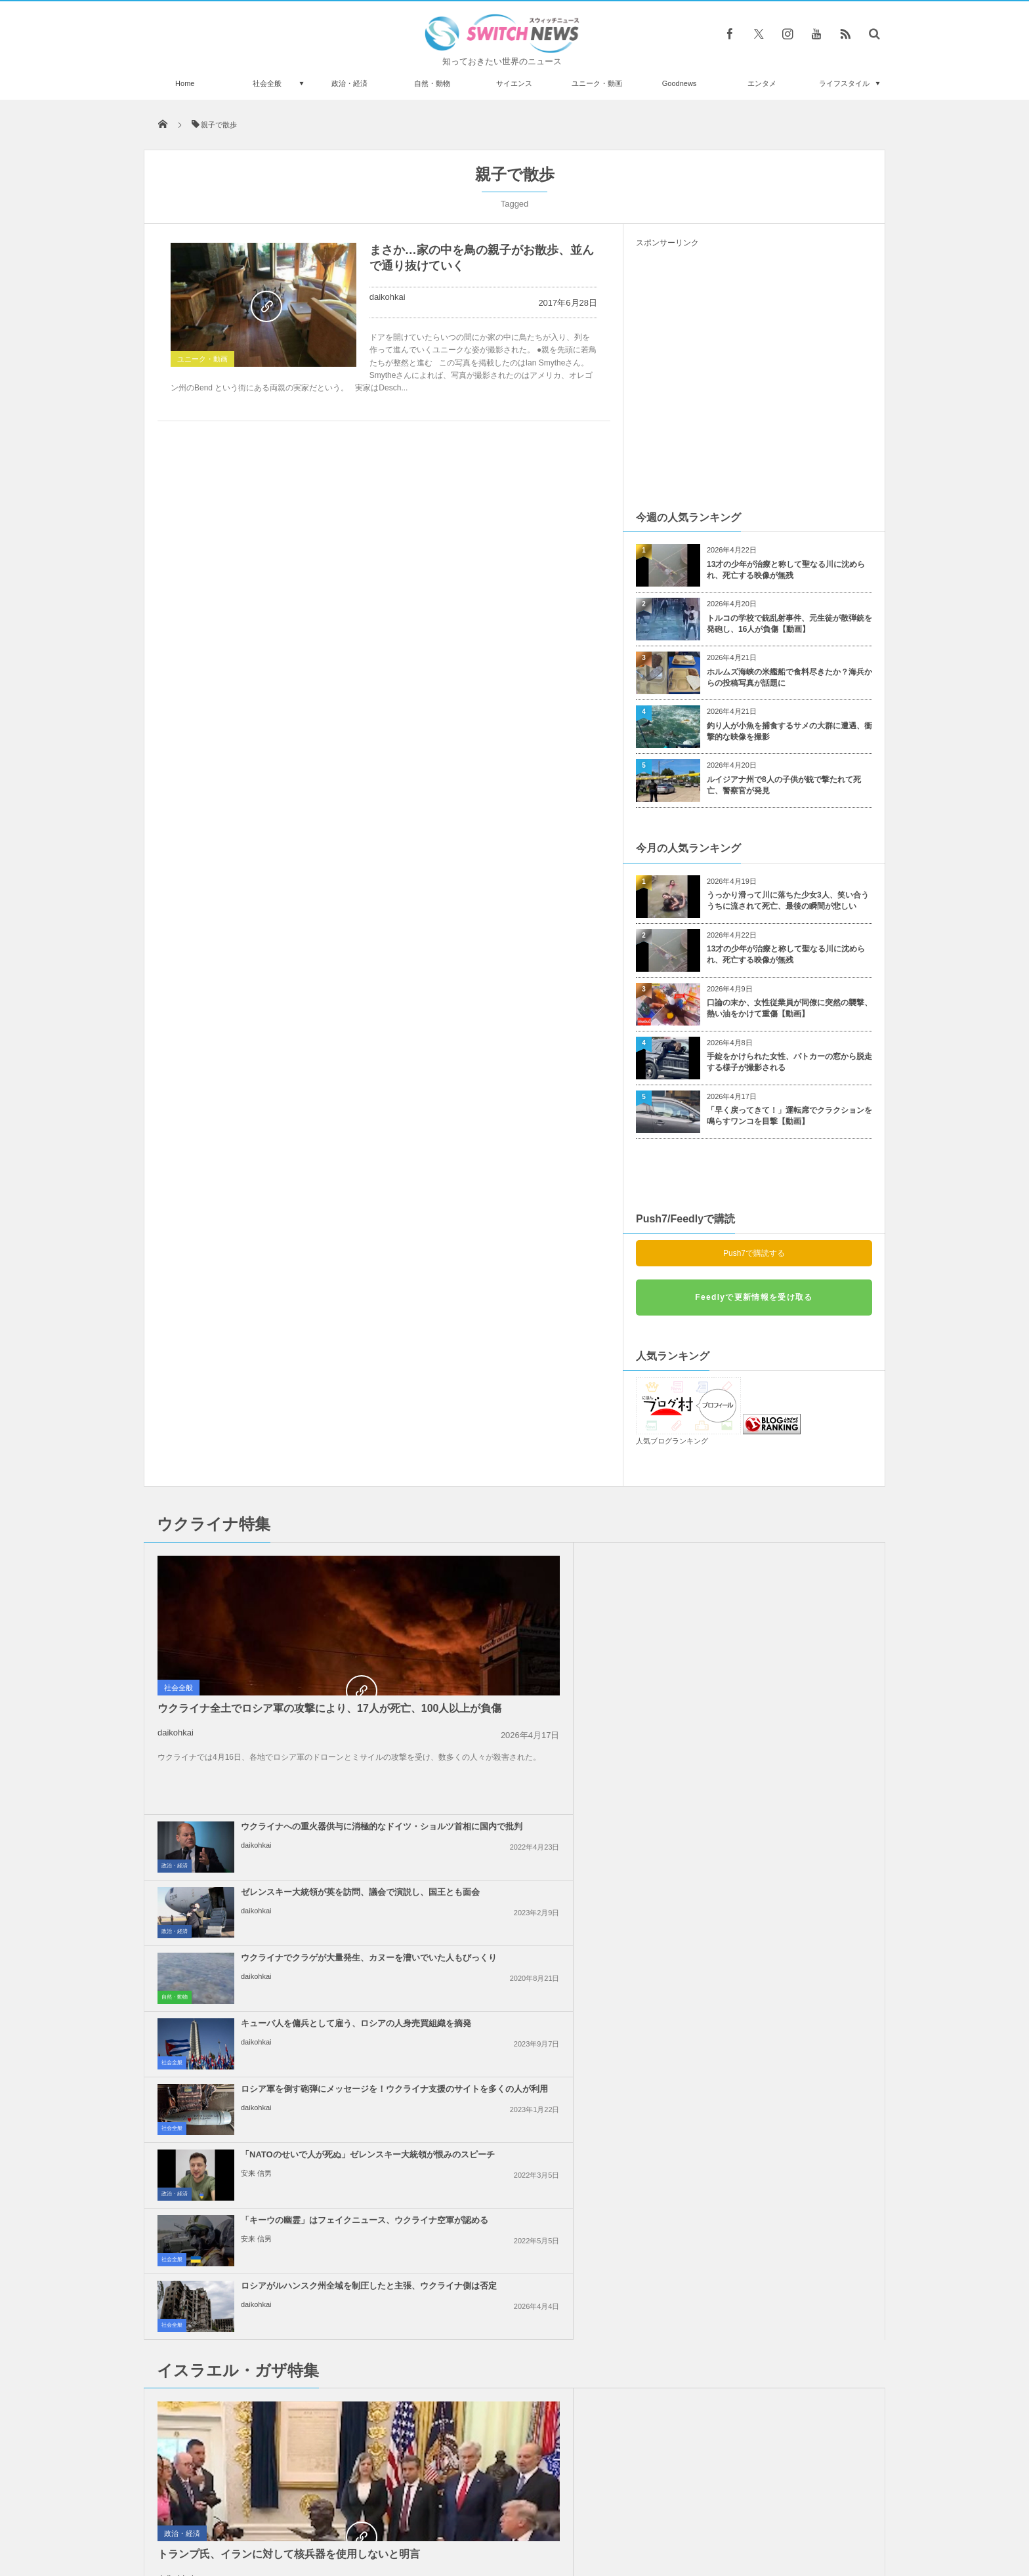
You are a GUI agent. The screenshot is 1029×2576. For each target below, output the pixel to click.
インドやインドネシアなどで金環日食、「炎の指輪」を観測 (293, 2217)
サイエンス (514, 83)
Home (184, 83)
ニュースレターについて (630, 2516)
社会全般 (267, 83)
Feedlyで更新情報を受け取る (753, 1297)
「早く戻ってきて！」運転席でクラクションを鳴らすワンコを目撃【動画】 (789, 1116)
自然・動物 (432, 83)
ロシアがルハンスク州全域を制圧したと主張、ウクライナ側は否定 (784, 1756)
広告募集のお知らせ (728, 2516)
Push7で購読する (754, 1253)
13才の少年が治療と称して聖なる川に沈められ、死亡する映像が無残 (786, 570)
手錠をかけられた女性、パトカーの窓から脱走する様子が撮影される (789, 1062)
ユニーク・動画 (597, 83)
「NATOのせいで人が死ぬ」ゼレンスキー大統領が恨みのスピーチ (784, 1690)
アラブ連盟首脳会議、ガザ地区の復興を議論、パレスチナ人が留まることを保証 (784, 2007)
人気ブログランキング (672, 1441)
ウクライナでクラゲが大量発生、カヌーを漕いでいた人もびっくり (544, 1625)
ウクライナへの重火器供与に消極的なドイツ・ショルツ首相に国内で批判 (544, 1565)
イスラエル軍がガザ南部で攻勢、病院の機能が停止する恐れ (544, 1936)
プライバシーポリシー (461, 2516)
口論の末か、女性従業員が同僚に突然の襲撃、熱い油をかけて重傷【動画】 (789, 1008)
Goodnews (679, 83)
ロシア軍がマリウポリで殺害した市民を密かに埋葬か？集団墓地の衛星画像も (293, 2432)
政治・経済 (349, 83)
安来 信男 (735, 1715)
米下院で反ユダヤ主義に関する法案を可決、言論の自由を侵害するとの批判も (784, 2073)
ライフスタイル (844, 83)
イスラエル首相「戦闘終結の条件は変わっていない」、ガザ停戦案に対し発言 (784, 1876)
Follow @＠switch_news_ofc (515, 2222)
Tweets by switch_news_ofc (514, 2199)
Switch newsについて (302, 2516)
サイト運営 (381, 2516)
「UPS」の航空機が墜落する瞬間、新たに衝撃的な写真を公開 (294, 2271)
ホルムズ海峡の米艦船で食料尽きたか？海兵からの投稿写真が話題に (789, 677)
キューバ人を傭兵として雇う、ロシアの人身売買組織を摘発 (784, 1625)
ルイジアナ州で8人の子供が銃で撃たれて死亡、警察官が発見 (784, 785)
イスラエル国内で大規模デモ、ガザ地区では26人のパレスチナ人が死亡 (544, 1876)
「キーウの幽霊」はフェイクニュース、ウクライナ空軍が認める (544, 1756)
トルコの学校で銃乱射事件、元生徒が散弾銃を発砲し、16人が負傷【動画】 (789, 623)
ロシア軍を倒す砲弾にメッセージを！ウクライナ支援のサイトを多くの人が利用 (544, 1696)
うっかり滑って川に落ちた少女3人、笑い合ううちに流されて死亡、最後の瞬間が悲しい (788, 900)
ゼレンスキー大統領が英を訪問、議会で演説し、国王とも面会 (784, 1559)
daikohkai (387, 297)
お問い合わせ (543, 2516)
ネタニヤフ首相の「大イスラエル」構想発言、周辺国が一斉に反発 (784, 1942)
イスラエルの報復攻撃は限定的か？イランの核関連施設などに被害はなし (544, 2073)
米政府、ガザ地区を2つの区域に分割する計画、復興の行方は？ (542, 2001)
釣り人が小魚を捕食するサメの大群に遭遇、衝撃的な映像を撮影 (789, 731)
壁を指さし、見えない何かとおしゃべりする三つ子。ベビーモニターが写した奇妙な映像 (293, 2325)
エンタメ (761, 83)
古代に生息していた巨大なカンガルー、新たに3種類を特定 (293, 2379)
